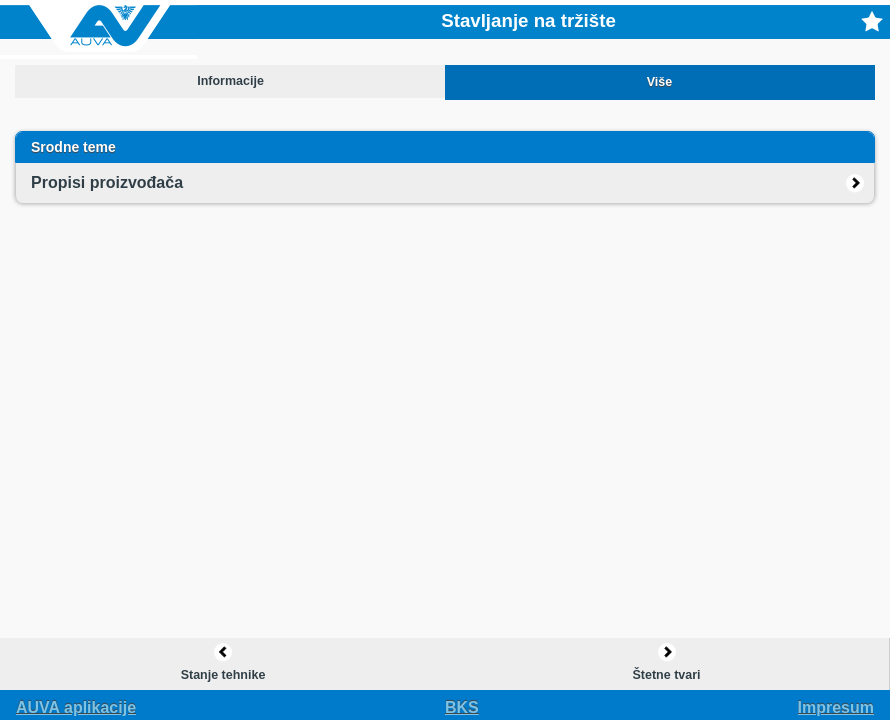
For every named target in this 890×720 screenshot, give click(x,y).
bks (462, 707)
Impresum (836, 707)
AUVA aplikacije (76, 707)
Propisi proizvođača (107, 182)
